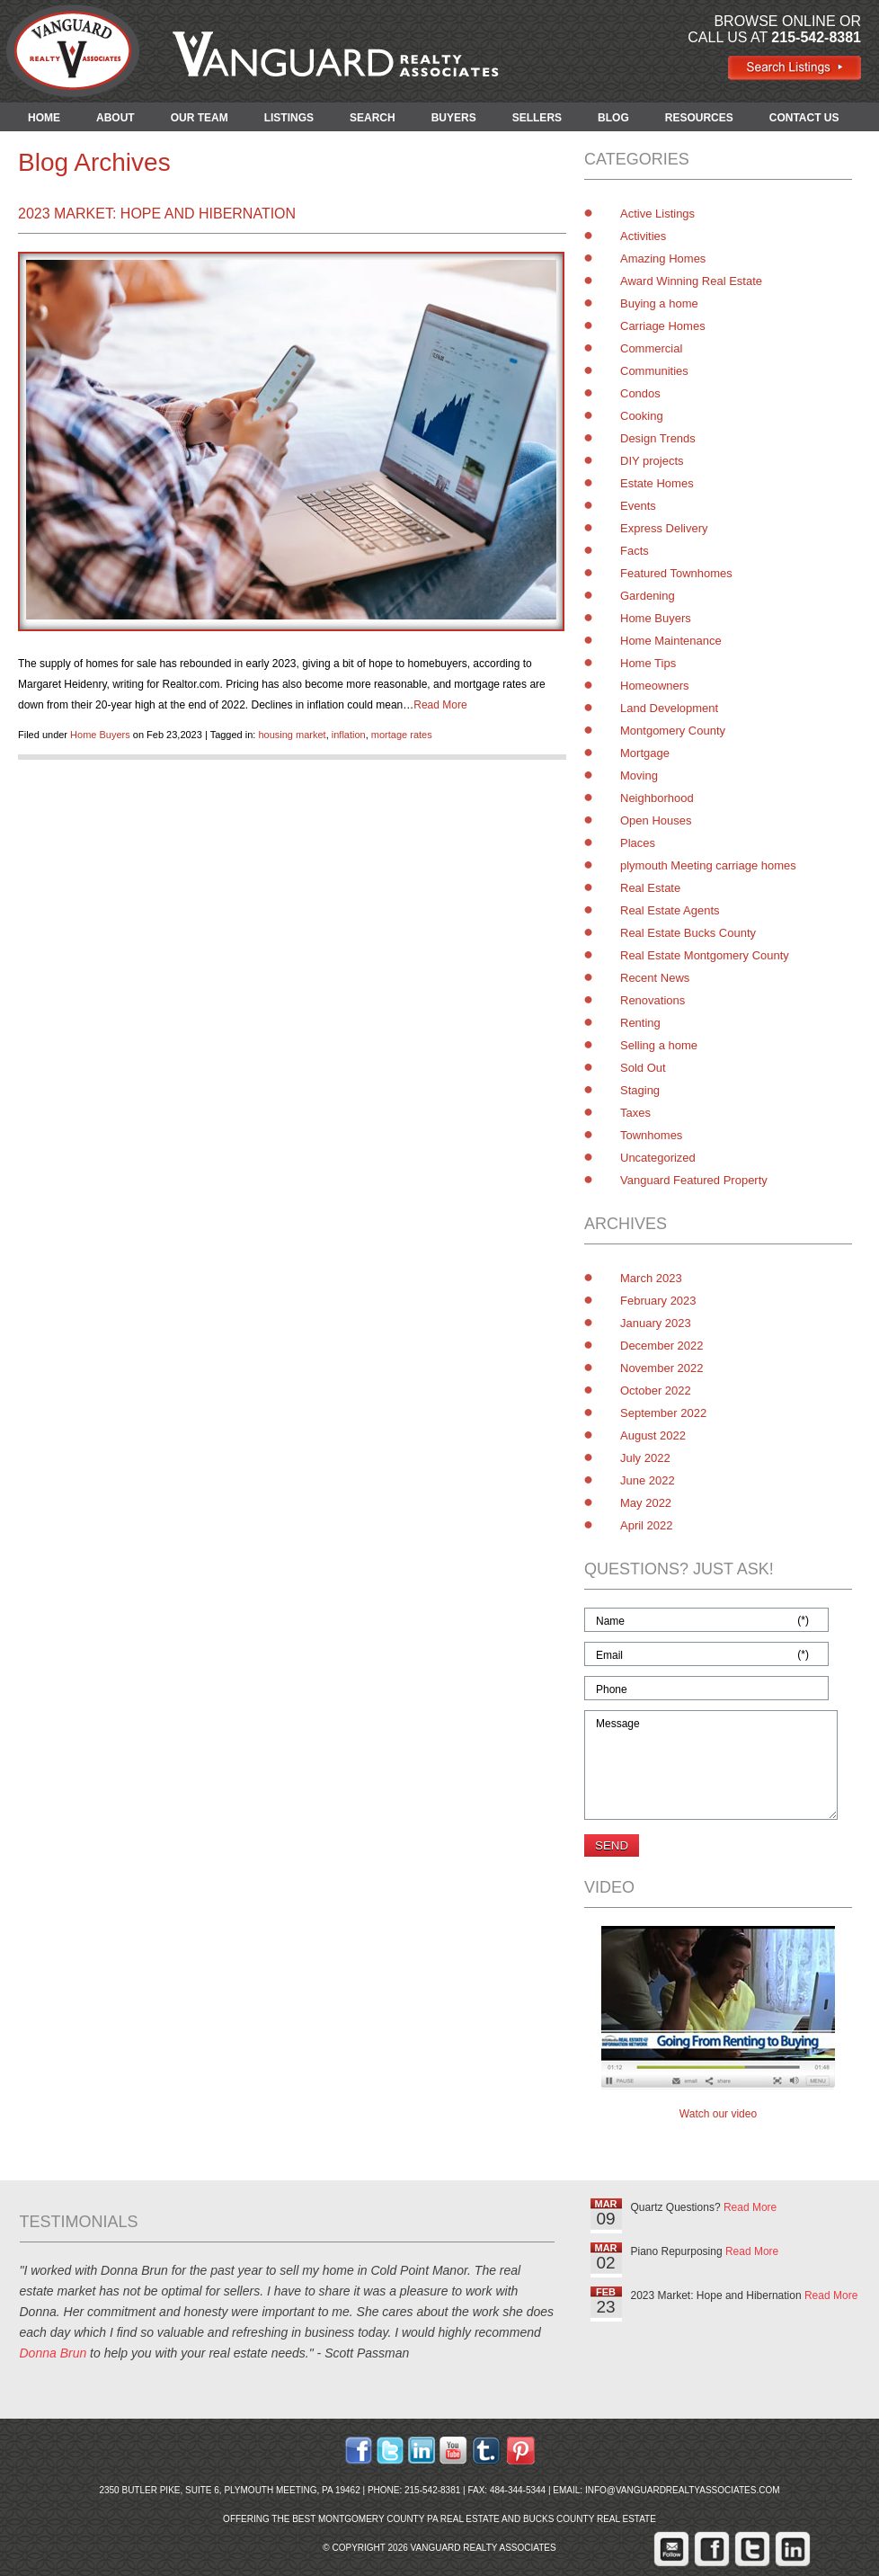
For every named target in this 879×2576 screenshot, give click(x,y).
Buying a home (659, 303)
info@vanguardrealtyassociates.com (682, 2490)
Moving (639, 775)
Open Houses (656, 820)
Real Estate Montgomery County (704, 955)
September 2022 (663, 1413)
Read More (439, 705)
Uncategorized (658, 1157)
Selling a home (658, 1045)
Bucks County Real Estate (589, 2519)
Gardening (647, 595)
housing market (291, 734)
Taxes (635, 1112)
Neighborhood (657, 798)
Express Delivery (664, 528)
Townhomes (651, 1135)
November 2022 (662, 1368)
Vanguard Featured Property (694, 1180)
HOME (44, 117)
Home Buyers (100, 734)
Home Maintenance (671, 640)
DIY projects (652, 461)
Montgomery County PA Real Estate (409, 2519)
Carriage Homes (663, 326)
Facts (634, 550)
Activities (643, 236)
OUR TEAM (199, 117)
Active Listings (657, 213)
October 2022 (655, 1390)
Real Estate (650, 888)
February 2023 (658, 1300)
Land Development (669, 708)
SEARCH (372, 117)
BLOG (613, 117)
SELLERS (537, 117)
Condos (640, 393)
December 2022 (662, 1345)
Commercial (651, 348)
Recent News (654, 978)
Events (638, 506)
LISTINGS (289, 117)
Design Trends (658, 438)
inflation (349, 734)
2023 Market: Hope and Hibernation (157, 213)
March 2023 (651, 1278)
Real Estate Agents (670, 910)
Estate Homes (657, 483)
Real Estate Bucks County (688, 933)
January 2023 (655, 1323)
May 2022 (645, 1503)
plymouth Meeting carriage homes (708, 865)
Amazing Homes (663, 258)
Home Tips (648, 663)
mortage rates (401, 734)
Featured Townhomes (676, 573)
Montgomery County (672, 730)
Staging (640, 1090)
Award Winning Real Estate (691, 281)
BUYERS (453, 117)
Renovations (652, 1000)
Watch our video (718, 2114)
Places (637, 843)
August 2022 (653, 1435)
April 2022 (646, 1525)
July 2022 (645, 1458)
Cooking (641, 416)
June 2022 (647, 1480)
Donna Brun (53, 2353)
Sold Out (643, 1067)
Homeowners (654, 685)
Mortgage (645, 753)
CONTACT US (804, 117)
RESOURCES (699, 117)
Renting (640, 1023)
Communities (654, 371)
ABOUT (115, 117)
